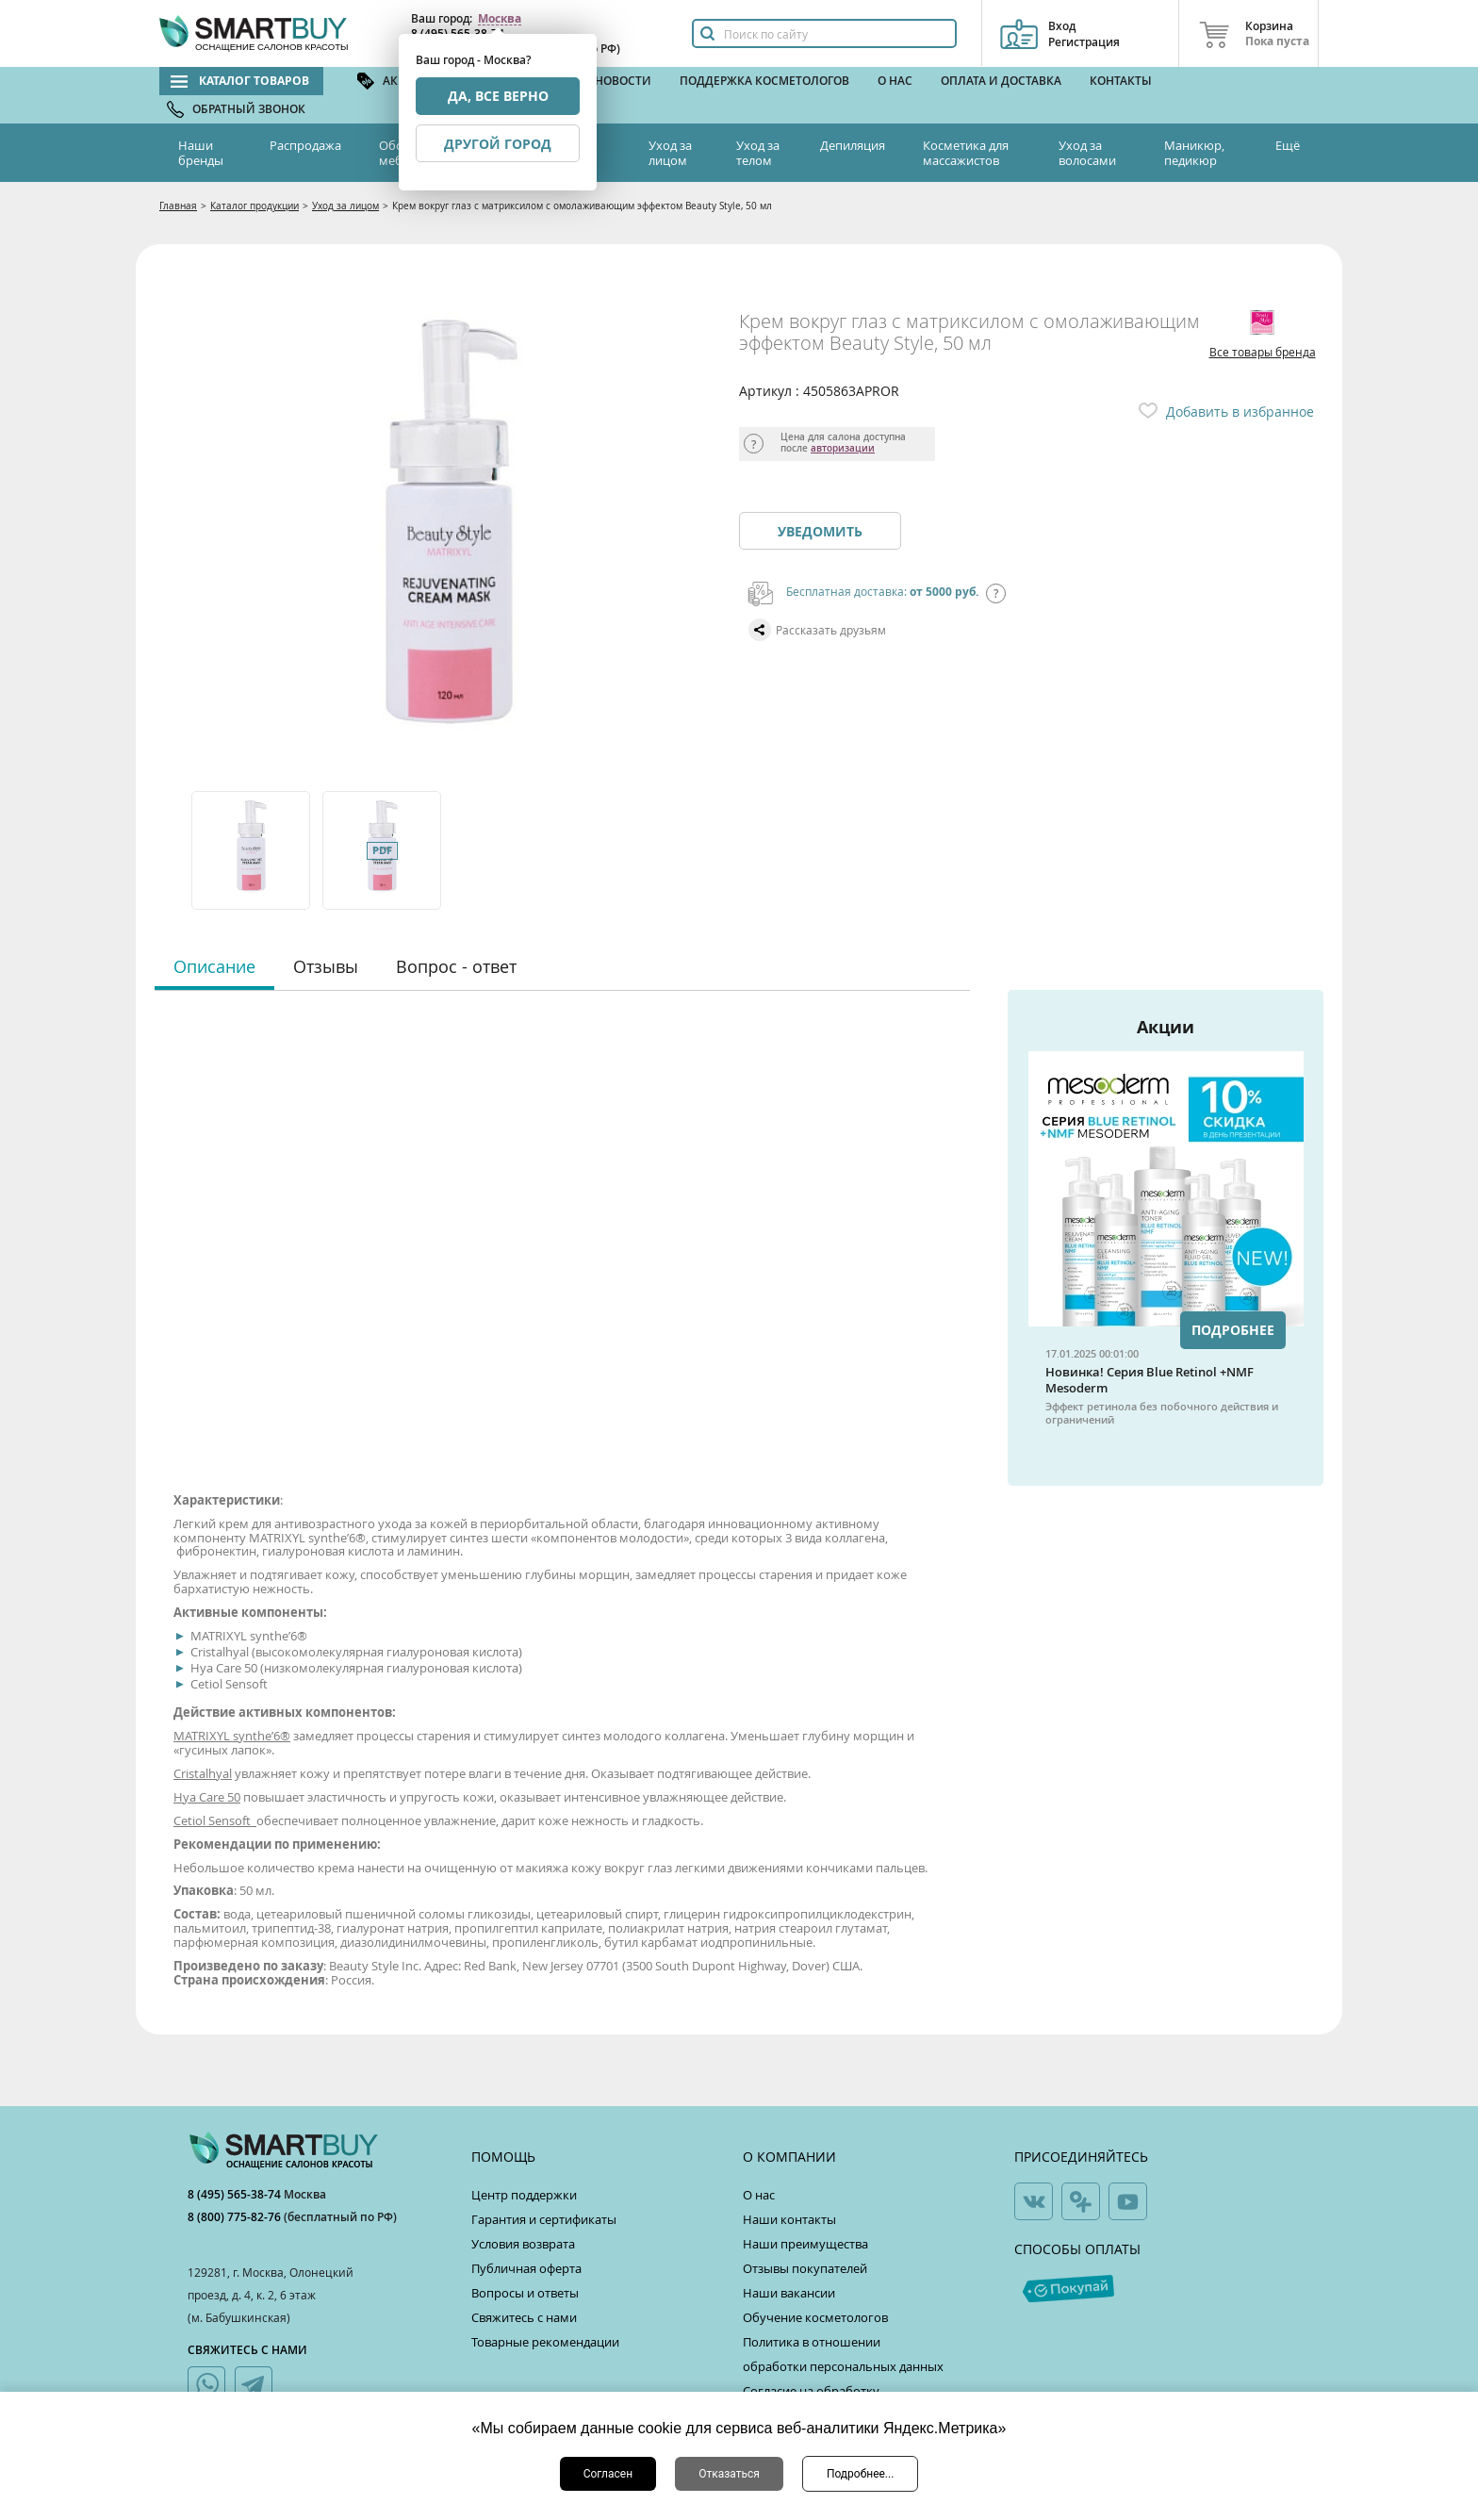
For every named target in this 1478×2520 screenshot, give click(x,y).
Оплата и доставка (1001, 81)
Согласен (608, 2473)
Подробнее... (860, 2473)
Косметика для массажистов (966, 153)
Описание (214, 966)
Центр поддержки (524, 2194)
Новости (623, 81)
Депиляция (852, 145)
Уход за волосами (1087, 153)
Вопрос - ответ (456, 966)
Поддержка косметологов (764, 81)
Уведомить (820, 531)
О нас (895, 81)
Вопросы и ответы (525, 2292)
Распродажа (305, 145)
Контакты (1121, 81)
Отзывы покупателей (805, 2268)
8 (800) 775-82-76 (236, 2217)
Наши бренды (200, 153)
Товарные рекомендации (545, 2341)
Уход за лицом (670, 153)
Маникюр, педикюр (1194, 153)
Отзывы (325, 966)
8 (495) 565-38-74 (236, 2194)
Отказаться (729, 2473)
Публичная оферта (526, 2268)
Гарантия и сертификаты (543, 2219)
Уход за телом (758, 153)
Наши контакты (789, 2219)
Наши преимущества (805, 2243)
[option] (252, 850)
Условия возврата (523, 2243)
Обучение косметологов (815, 2317)
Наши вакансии (789, 2292)
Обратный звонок (248, 109)
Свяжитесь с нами (524, 2317)
